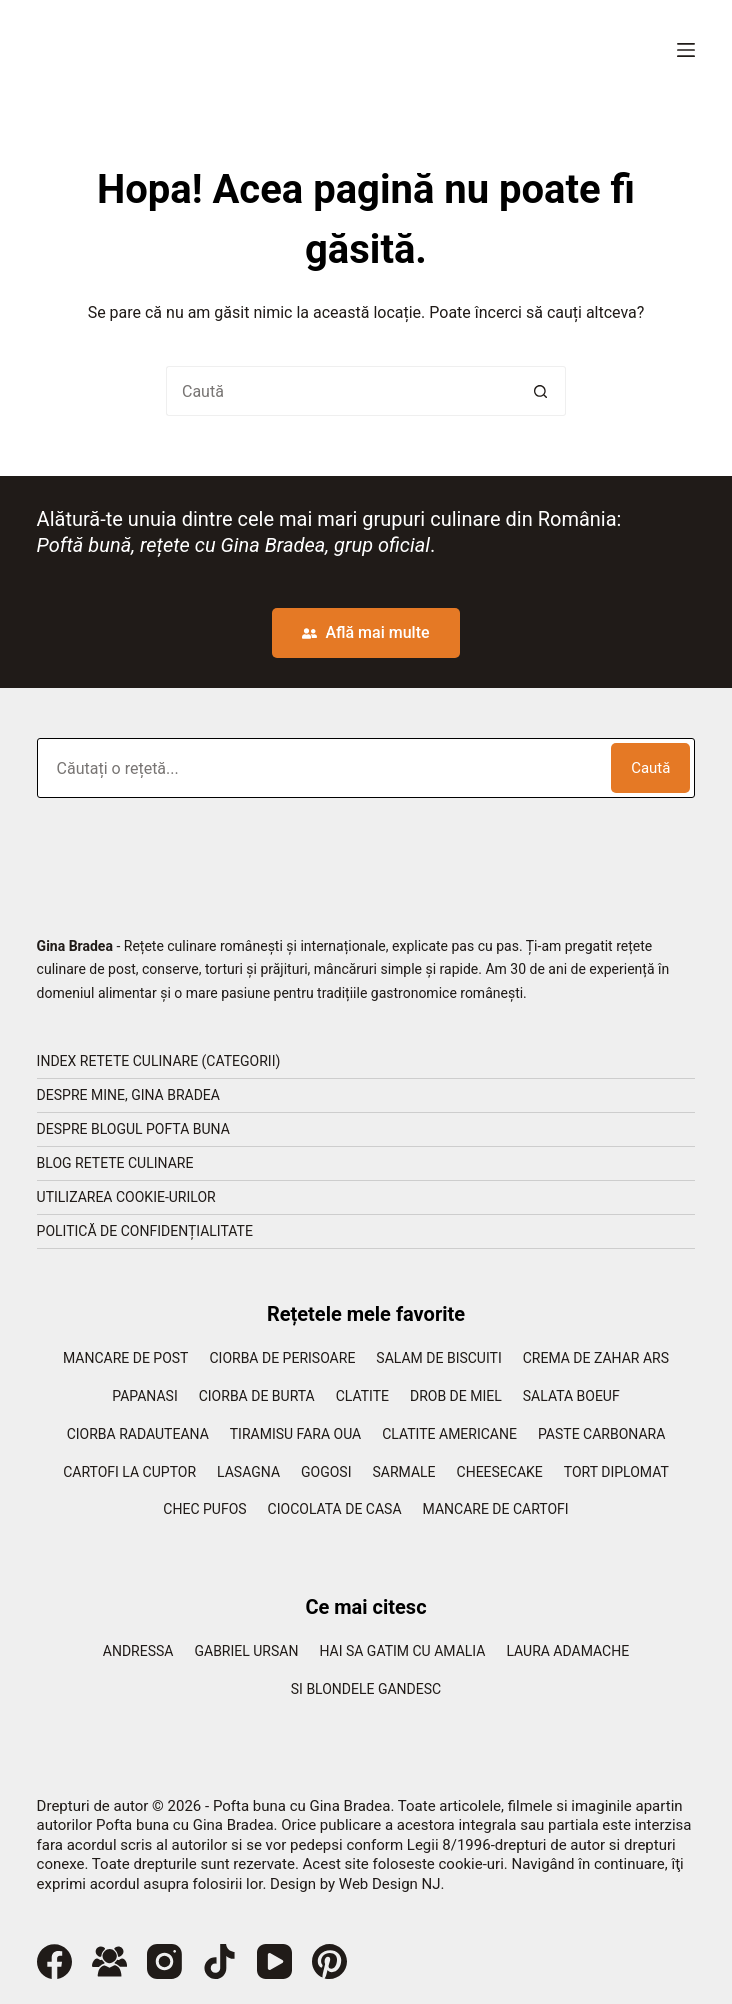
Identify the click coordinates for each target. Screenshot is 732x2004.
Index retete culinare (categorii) (159, 1061)
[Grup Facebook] (109, 1961)
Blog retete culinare (115, 1163)
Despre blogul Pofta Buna (133, 1129)
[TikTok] (219, 1961)
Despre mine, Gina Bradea (128, 1095)
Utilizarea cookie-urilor (126, 1197)
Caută (650, 768)
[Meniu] (686, 50)
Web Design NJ (390, 1884)
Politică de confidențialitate (145, 1231)
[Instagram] (164, 1961)
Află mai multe (365, 632)
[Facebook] (54, 1961)
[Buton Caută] (541, 391)
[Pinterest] (329, 1961)
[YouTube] (274, 1961)
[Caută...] (341, 391)
